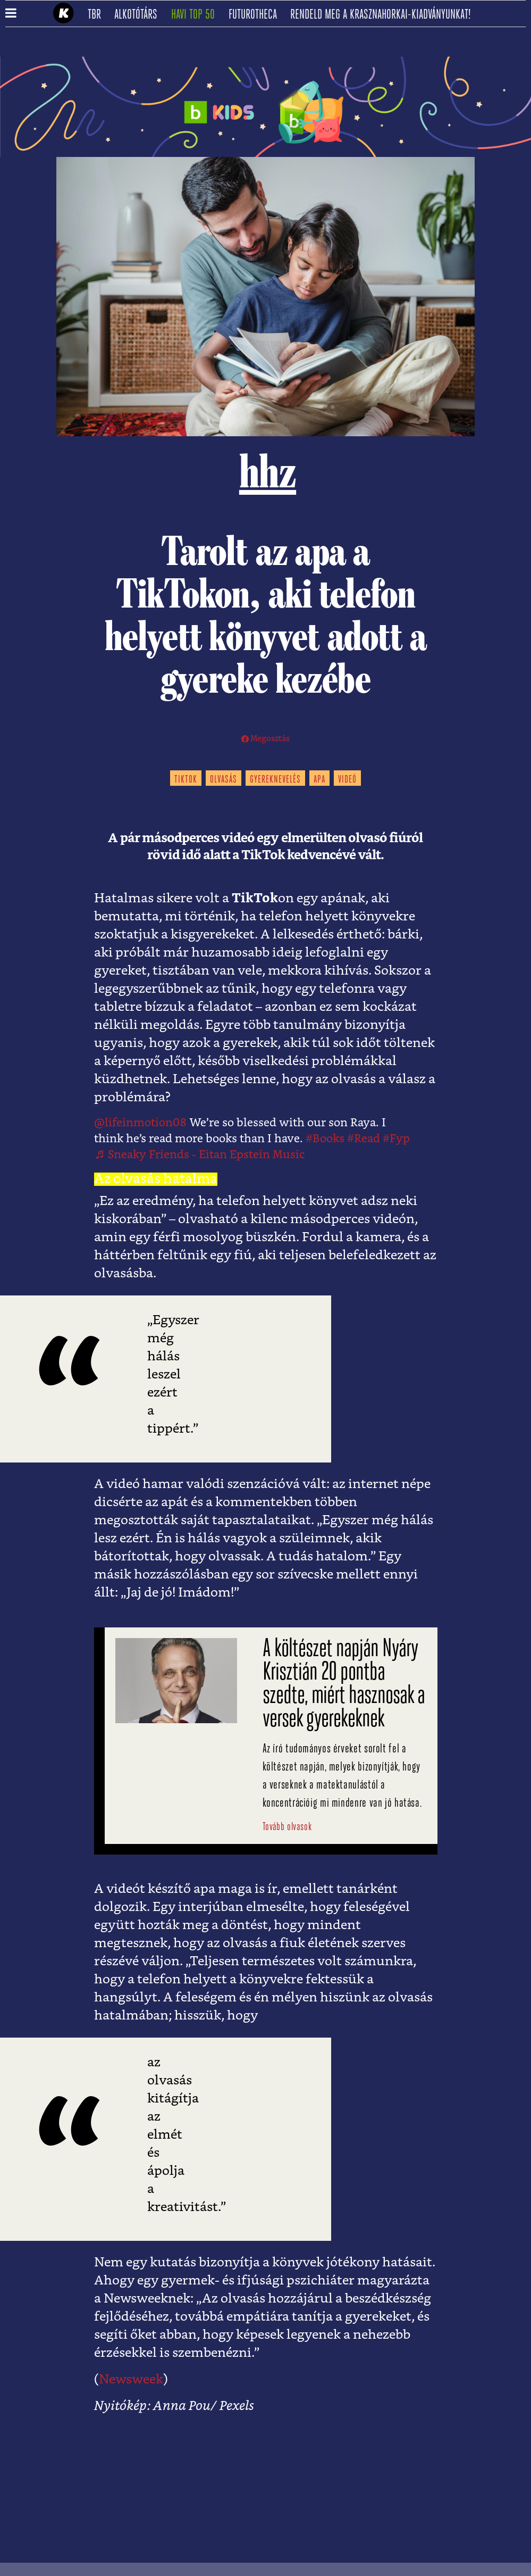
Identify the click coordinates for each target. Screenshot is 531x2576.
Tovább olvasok (287, 1827)
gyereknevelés (275, 780)
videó (347, 780)
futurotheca (256, 14)
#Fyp (396, 1138)
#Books (325, 1138)
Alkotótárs (139, 14)
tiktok (185, 780)
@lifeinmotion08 (140, 1122)
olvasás (223, 780)
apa (319, 780)
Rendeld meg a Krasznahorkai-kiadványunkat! (384, 14)
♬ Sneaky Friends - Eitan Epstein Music (199, 1154)
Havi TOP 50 (196, 14)
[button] (10, 13)
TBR (98, 14)
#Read (363, 1138)
